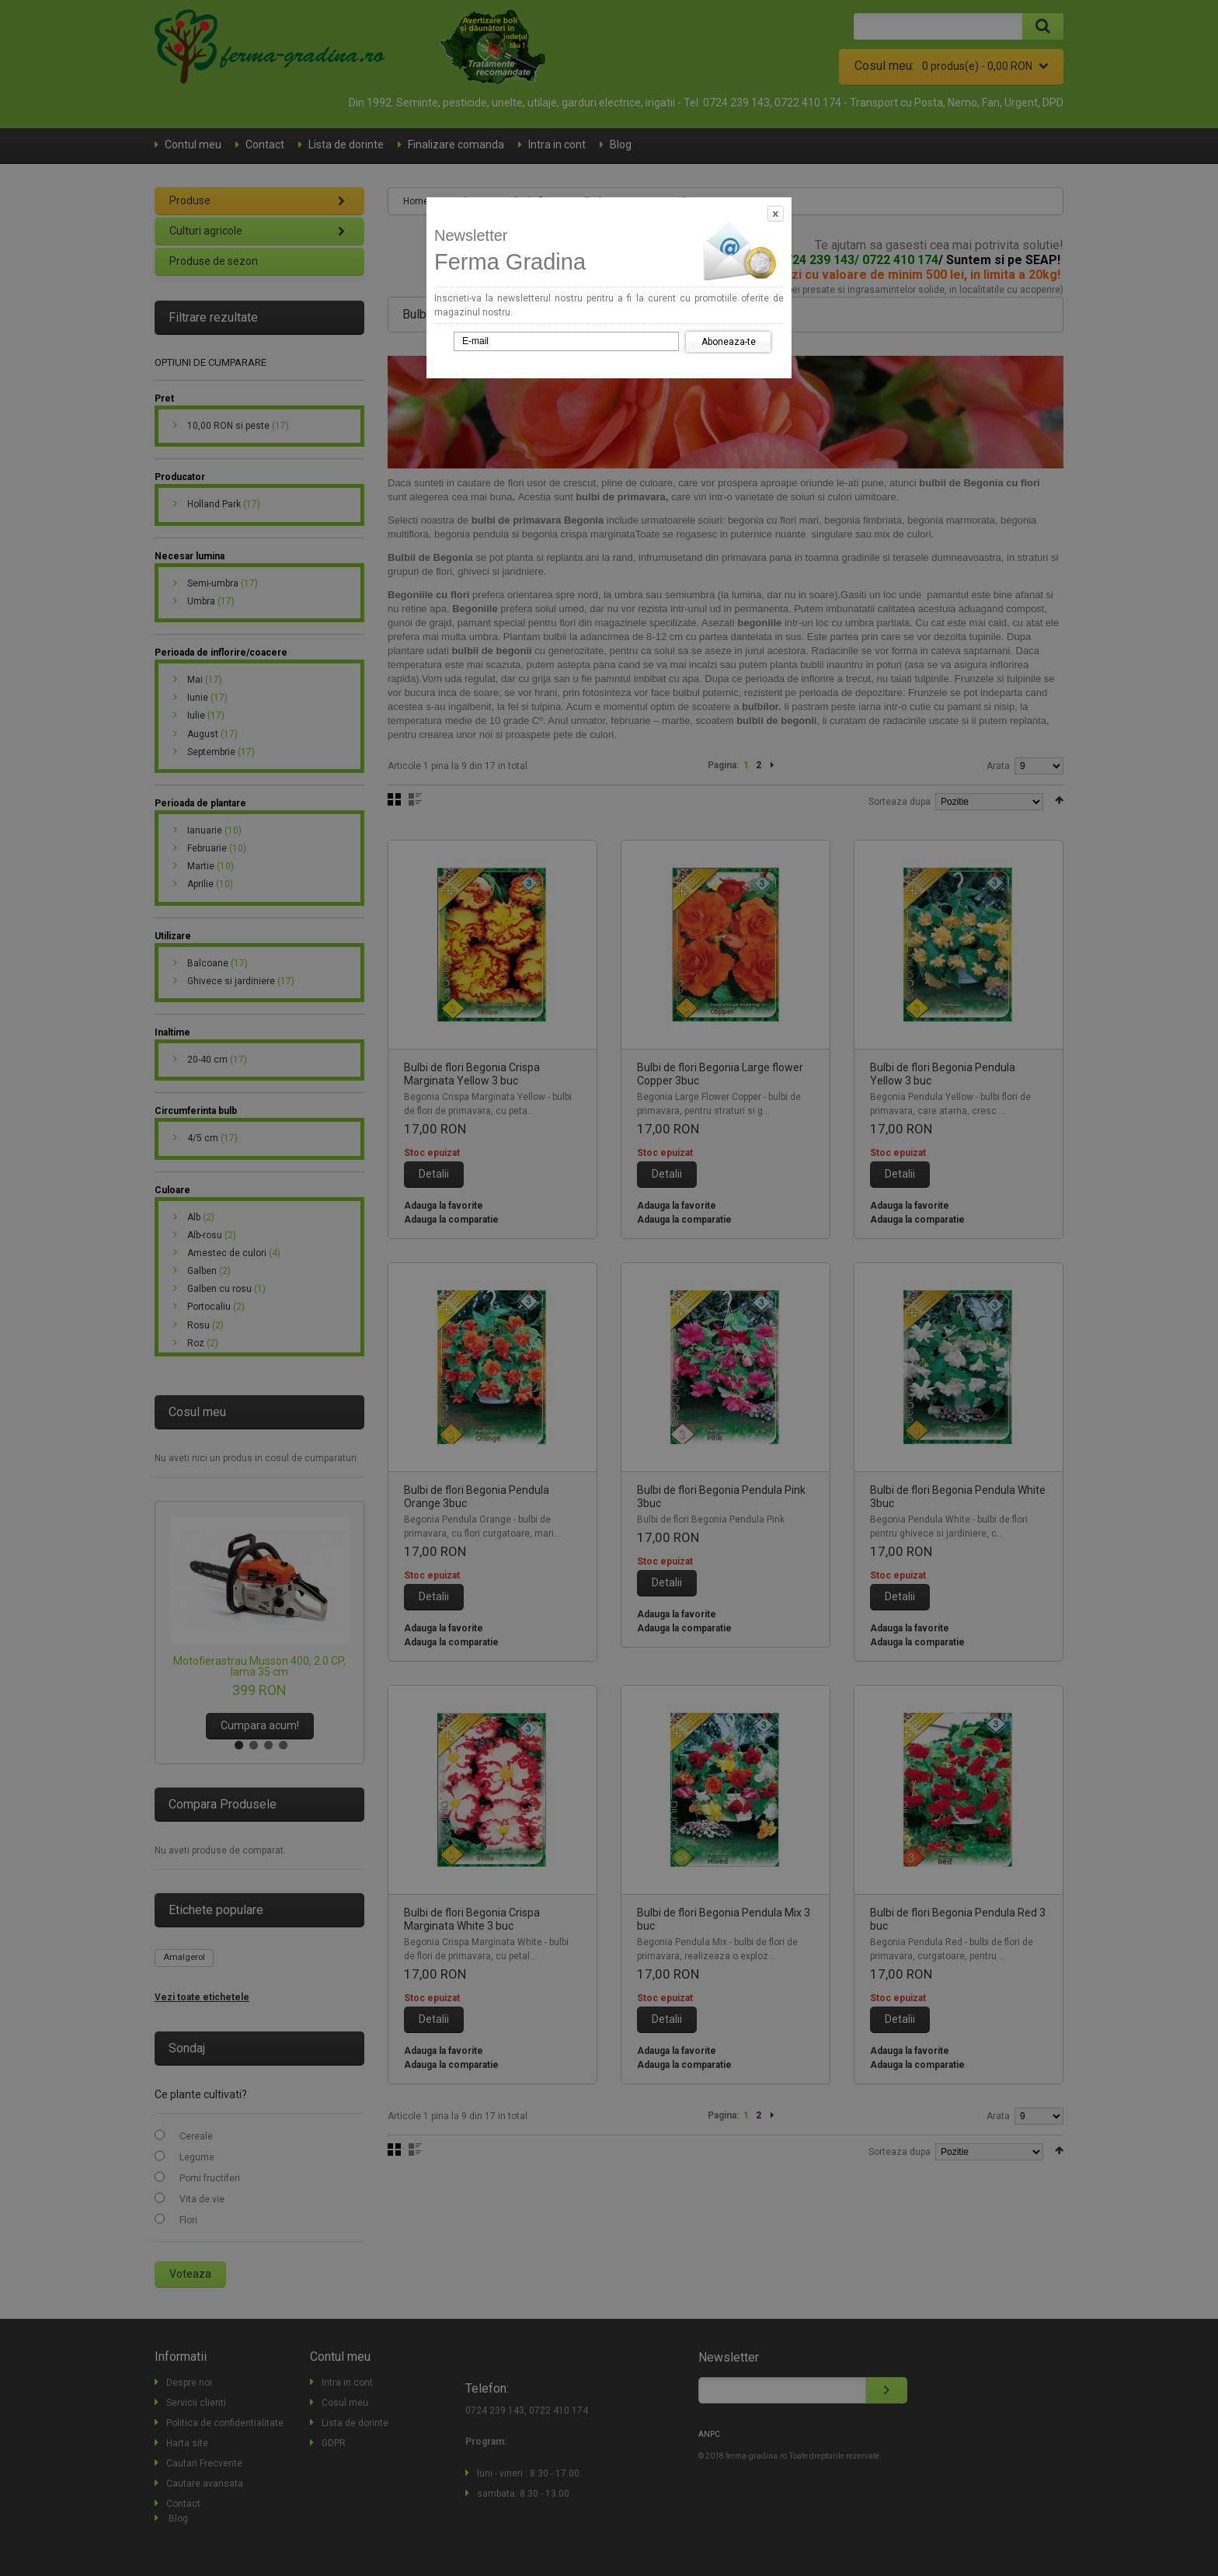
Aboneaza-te (728, 341)
